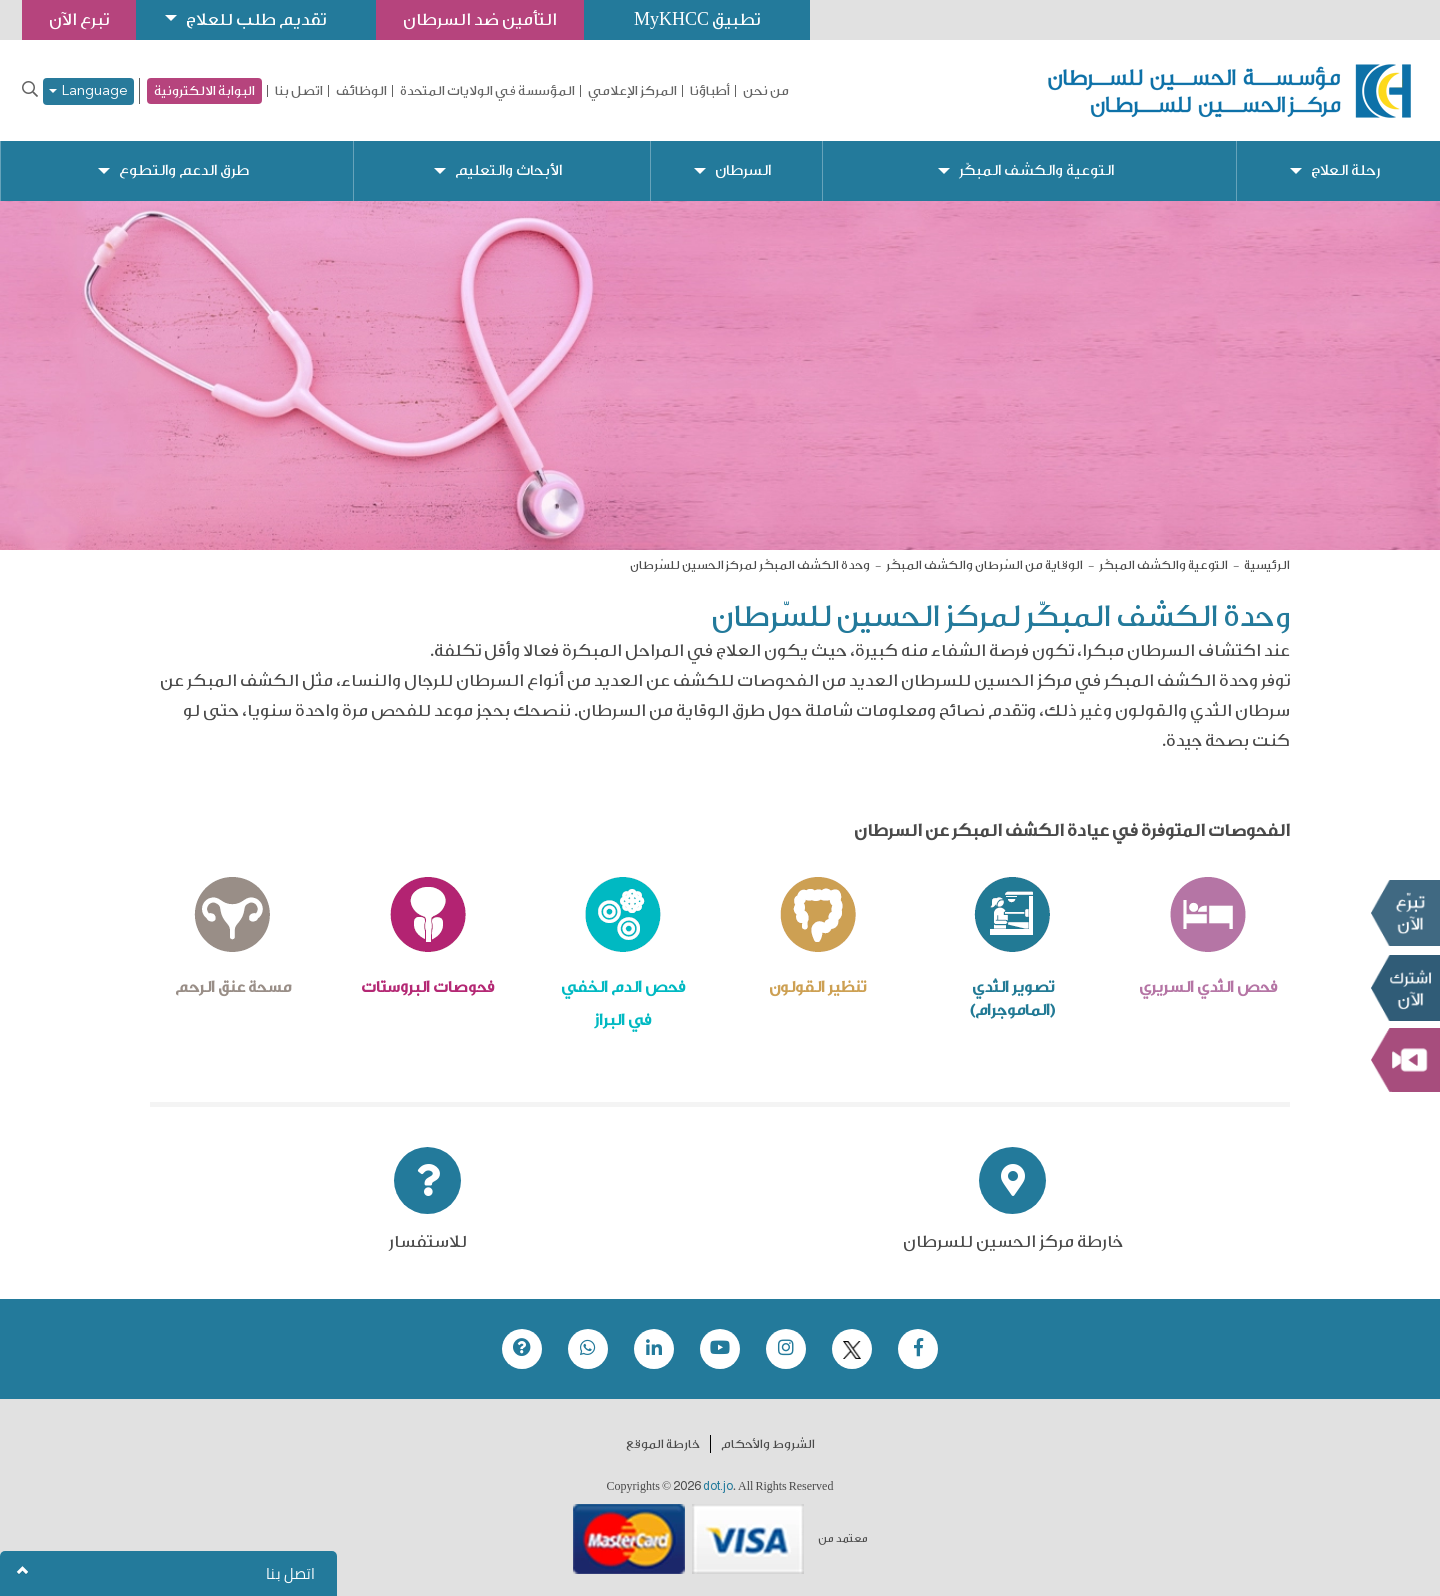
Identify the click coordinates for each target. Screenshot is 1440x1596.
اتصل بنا (299, 91)
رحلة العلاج (1345, 170)
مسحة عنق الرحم (233, 987)
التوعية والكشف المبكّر (1036, 170)
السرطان (743, 170)
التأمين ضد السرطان (480, 19)
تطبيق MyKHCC (697, 19)
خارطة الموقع (663, 1444)
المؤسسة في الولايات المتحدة (487, 91)
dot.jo (718, 1486)
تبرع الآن (1405, 913)
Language (88, 91)
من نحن (766, 91)
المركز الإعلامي (632, 91)
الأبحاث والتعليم (508, 170)
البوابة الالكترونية (204, 90)
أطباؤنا (710, 91)
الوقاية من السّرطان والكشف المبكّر (984, 565)
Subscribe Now (1405, 988)
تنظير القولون (817, 987)
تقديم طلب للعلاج (256, 19)
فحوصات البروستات (427, 987)
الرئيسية (1267, 565)
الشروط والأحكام (768, 1444)
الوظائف (361, 91)
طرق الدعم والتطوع (184, 170)
